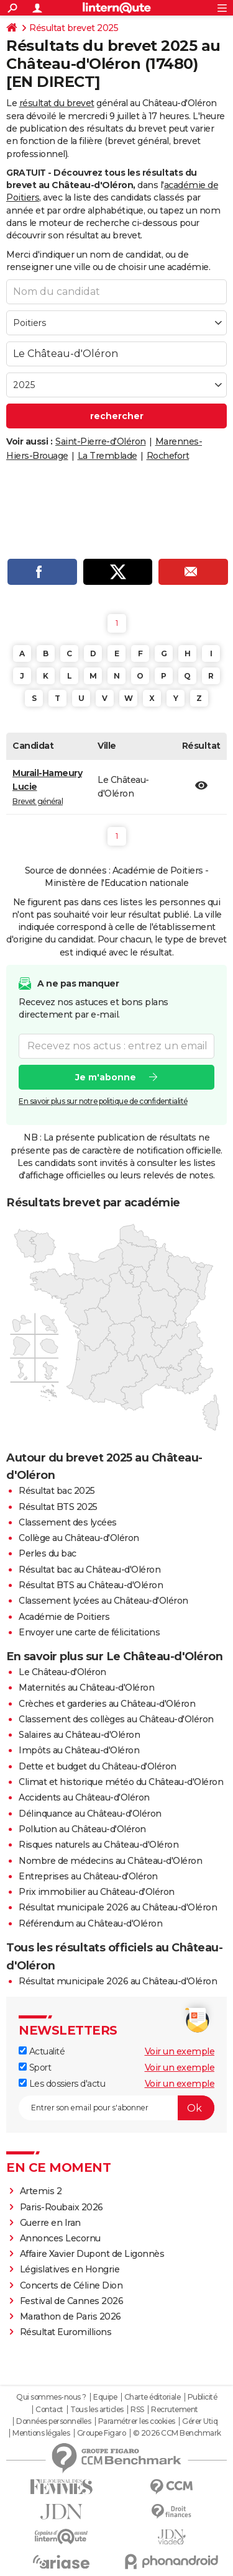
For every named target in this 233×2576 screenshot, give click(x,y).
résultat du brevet (56, 103)
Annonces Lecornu (60, 2238)
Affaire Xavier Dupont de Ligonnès (93, 2253)
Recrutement (174, 2409)
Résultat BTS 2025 (58, 1506)
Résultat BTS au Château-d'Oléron (91, 1585)
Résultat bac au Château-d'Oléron (89, 1569)
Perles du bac (47, 1553)
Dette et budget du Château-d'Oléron (97, 1766)
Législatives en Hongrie (70, 2269)
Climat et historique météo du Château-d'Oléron (121, 1781)
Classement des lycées (68, 1522)
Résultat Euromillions (66, 2332)
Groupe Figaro (101, 2433)
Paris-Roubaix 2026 (61, 2207)
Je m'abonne (105, 1077)
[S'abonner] (116, 2107)
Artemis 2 (41, 2191)
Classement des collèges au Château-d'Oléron (116, 1719)
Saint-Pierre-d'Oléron (100, 441)
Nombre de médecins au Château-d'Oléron (110, 1860)
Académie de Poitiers (64, 1616)
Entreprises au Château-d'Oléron (88, 1876)
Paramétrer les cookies (136, 2421)
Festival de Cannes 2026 (72, 2301)
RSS (137, 2409)
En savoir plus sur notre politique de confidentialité (103, 1101)
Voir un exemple (180, 2051)
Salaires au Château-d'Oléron (79, 1734)
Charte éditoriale (152, 2397)
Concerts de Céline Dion (71, 2285)
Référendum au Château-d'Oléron (90, 1923)
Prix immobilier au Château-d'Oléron (97, 1891)
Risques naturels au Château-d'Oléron (98, 1844)
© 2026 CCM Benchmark (177, 2433)
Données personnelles (53, 2421)
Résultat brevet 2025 (73, 28)
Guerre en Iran (50, 2222)
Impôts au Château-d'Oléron (79, 1750)
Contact (49, 2409)
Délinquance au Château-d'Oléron (90, 1813)
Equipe (105, 2397)
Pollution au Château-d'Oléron (82, 1829)
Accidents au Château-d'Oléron (84, 1797)
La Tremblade (107, 455)
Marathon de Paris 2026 (70, 2316)
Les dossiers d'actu (62, 2083)
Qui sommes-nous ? (51, 2397)
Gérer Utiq (199, 2421)
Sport (35, 2067)
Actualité (42, 2051)
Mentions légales (41, 2433)
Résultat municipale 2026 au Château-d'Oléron (118, 1907)
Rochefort (168, 455)
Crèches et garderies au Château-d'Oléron (107, 1703)
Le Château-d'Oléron (62, 1672)
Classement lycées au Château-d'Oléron (103, 1600)
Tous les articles (97, 2409)
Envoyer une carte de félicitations (89, 1632)
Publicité (202, 2397)
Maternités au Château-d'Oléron (86, 1687)
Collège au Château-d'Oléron (79, 1537)
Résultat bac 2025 (57, 1490)
